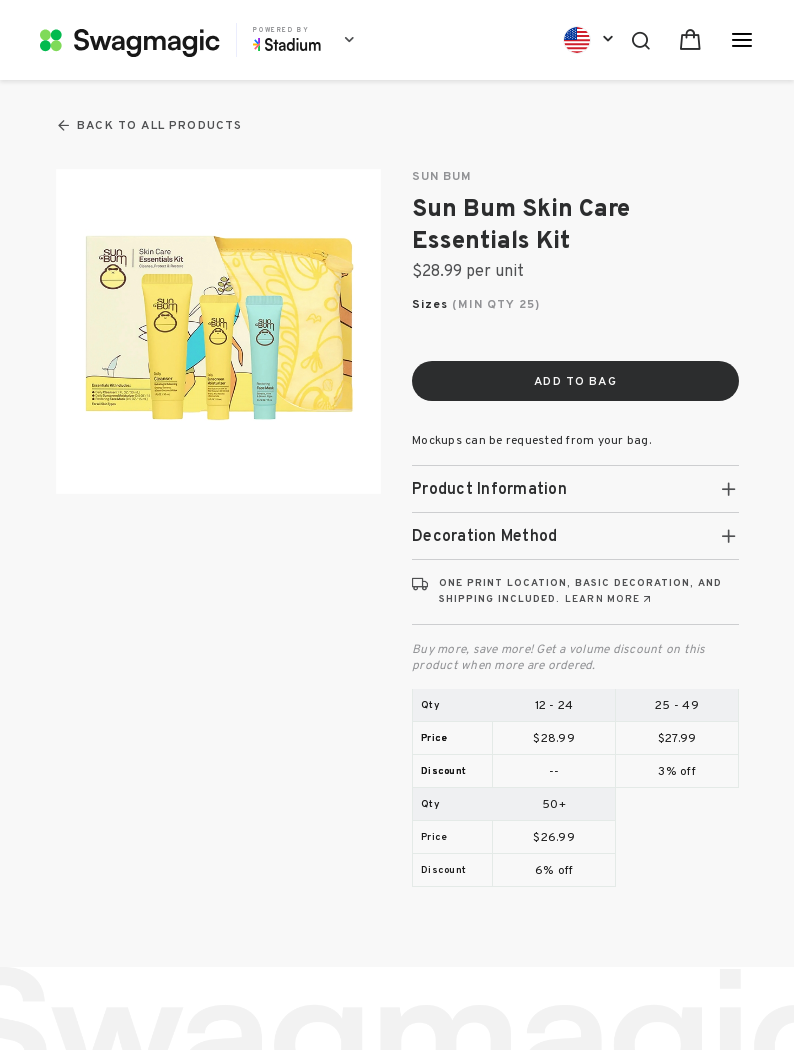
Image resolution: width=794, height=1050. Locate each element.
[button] (575, 489)
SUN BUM (442, 177)
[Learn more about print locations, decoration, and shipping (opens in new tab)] (609, 599)
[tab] (575, 489)
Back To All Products (149, 125)
